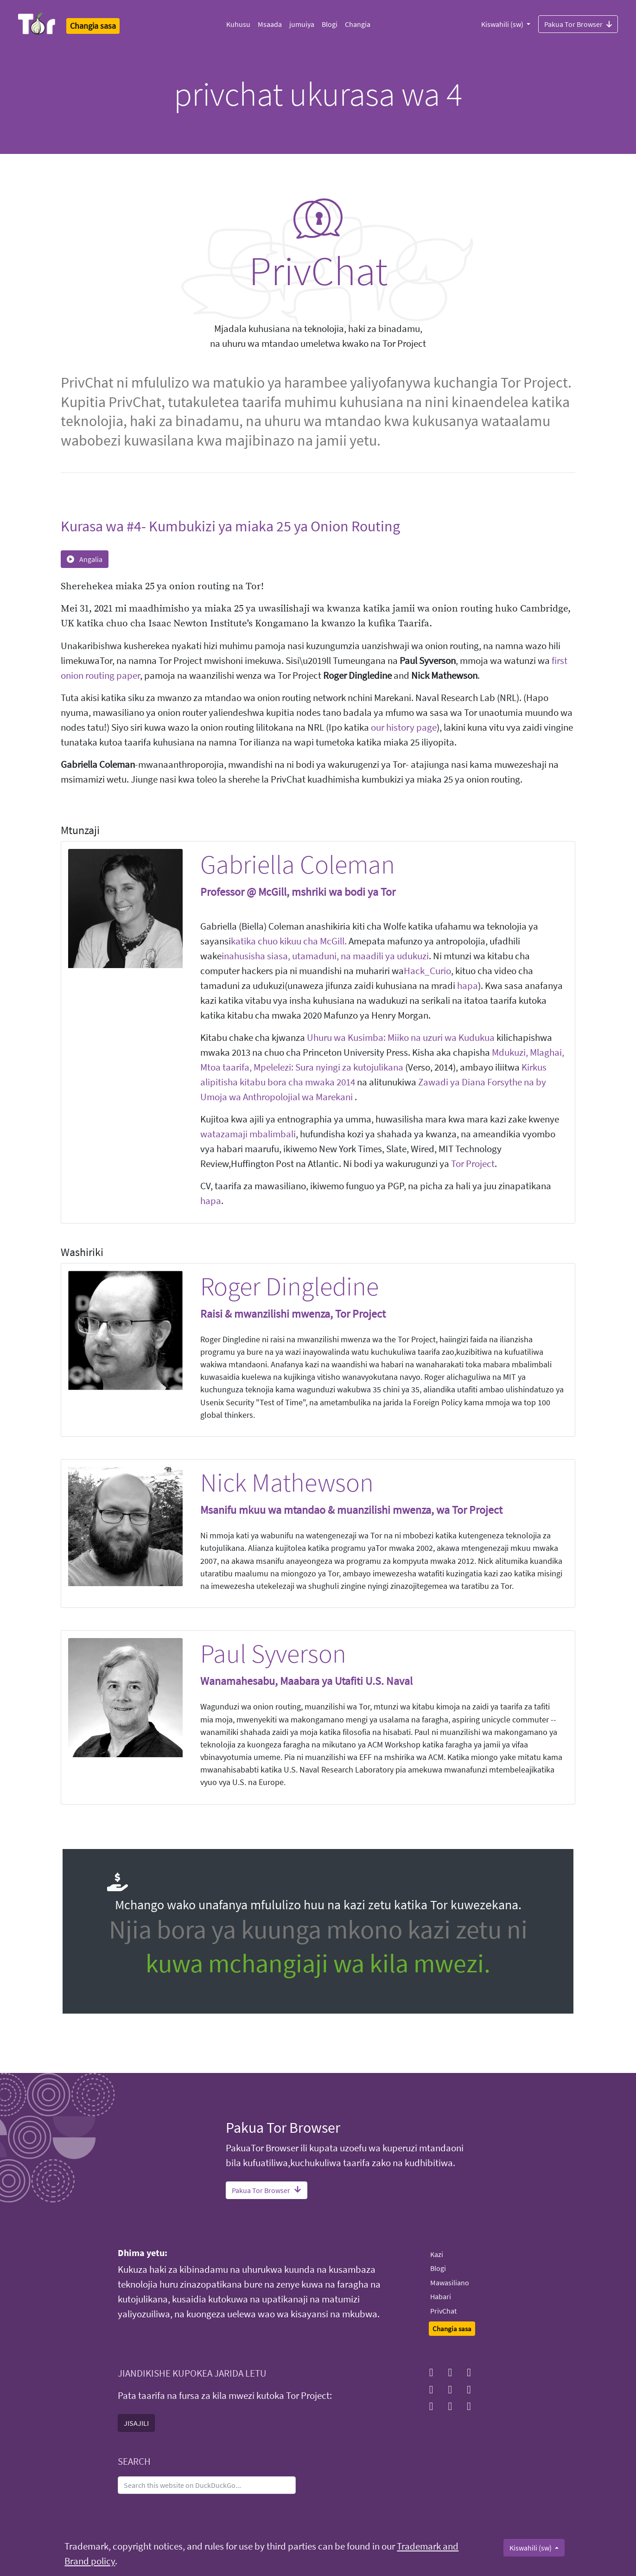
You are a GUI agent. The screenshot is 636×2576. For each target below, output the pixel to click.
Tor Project (473, 1164)
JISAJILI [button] (136, 2423)
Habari (440, 2296)
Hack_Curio (427, 971)
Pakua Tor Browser (578, 24)
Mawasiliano (449, 2282)
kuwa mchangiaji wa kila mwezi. (318, 1963)
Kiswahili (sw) (503, 24)
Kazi (436, 2254)
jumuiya (301, 24)
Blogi (329, 24)
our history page (404, 727)
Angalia (84, 559)
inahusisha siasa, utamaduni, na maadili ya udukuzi (325, 956)
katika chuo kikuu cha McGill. (289, 941)
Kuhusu (238, 24)
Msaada (270, 24)
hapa (467, 986)
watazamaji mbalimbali (248, 1134)
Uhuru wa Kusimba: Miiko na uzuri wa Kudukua (401, 1038)
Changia (357, 24)
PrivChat (443, 2310)
